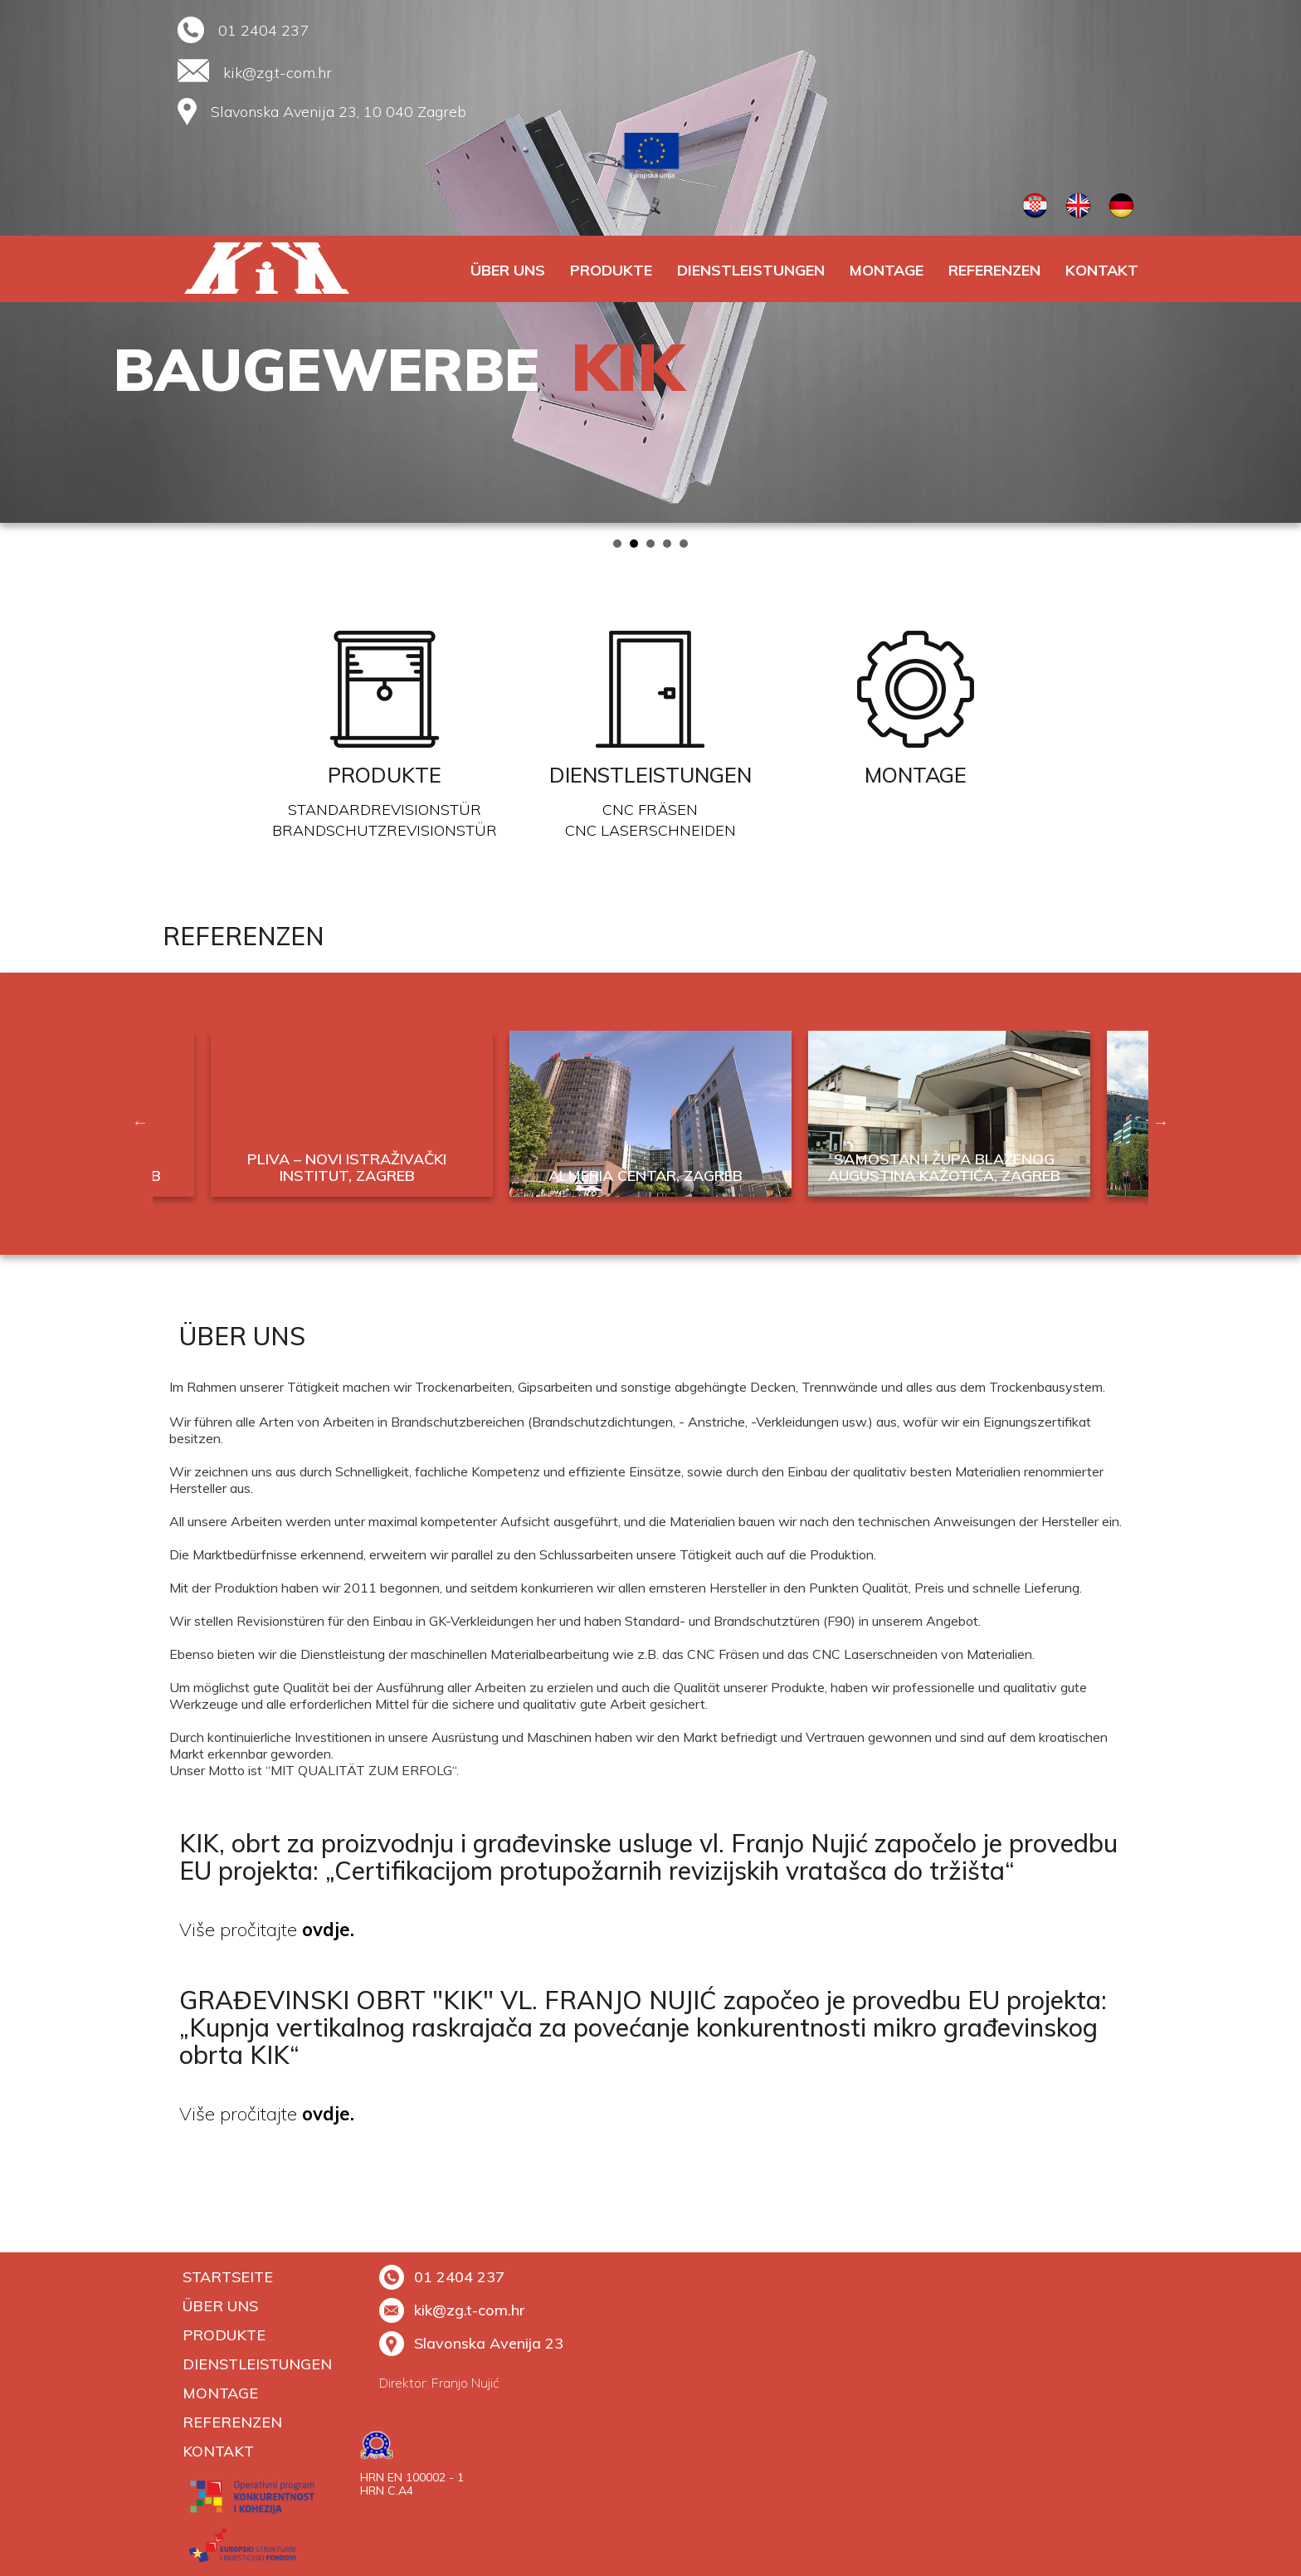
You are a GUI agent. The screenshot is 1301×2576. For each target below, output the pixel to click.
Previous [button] (140, 1122)
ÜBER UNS (507, 270)
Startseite (228, 2276)
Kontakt (1101, 270)
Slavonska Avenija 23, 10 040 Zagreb (338, 111)
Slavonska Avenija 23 (471, 2343)
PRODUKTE (611, 270)
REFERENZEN (994, 270)
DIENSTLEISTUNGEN (751, 270)
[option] (650, 1122)
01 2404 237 (263, 30)
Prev (21, 261)
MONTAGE (886, 270)
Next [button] (1160, 1122)
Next (1279, 261)
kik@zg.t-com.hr (277, 72)
